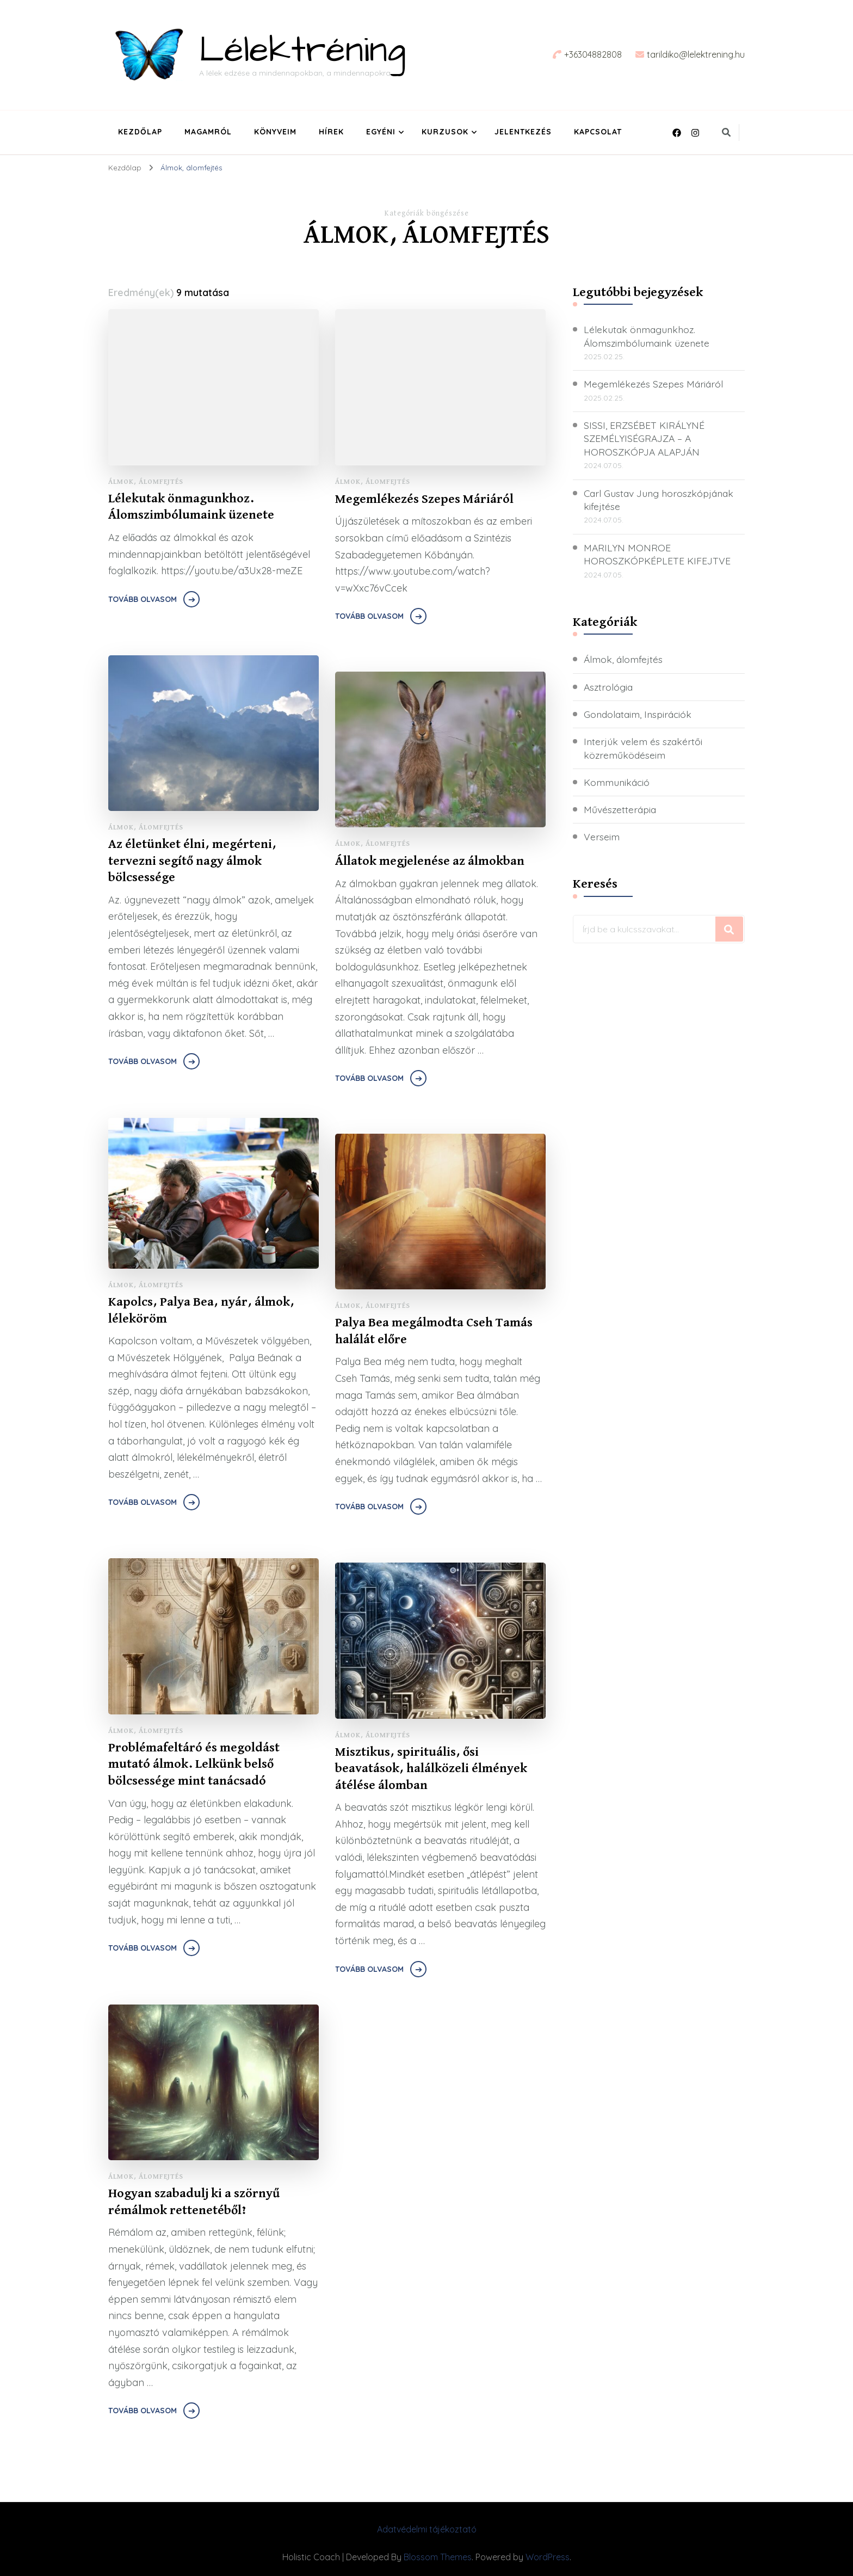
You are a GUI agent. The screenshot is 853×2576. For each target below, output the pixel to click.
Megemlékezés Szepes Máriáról (425, 499)
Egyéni (380, 132)
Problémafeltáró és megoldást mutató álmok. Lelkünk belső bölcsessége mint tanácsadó (194, 1765)
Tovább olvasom (142, 600)
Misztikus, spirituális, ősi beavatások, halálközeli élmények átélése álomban (431, 1769)
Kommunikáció (618, 784)
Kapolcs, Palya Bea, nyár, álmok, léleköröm (201, 1311)
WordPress (548, 2557)
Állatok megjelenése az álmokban (430, 861)
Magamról (208, 132)
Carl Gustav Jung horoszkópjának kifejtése (661, 501)
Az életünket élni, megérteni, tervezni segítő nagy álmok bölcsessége (192, 861)
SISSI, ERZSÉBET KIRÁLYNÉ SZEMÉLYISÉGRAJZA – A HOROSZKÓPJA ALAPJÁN (645, 439)
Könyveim (275, 132)
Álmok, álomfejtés (145, 481)
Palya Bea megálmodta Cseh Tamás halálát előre (434, 1332)
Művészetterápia (621, 811)
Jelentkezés (523, 132)
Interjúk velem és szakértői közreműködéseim (644, 749)
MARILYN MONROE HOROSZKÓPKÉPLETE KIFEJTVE (658, 556)
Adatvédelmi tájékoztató (427, 2529)
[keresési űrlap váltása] (726, 132)
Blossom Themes (438, 2557)
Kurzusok (445, 132)
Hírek (331, 132)
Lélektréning (302, 51)
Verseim (602, 838)
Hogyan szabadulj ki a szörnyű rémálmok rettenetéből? (194, 2202)
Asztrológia (609, 688)
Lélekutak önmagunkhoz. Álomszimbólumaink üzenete (191, 507)
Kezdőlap (140, 132)
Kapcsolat (598, 132)
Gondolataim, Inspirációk (640, 715)
